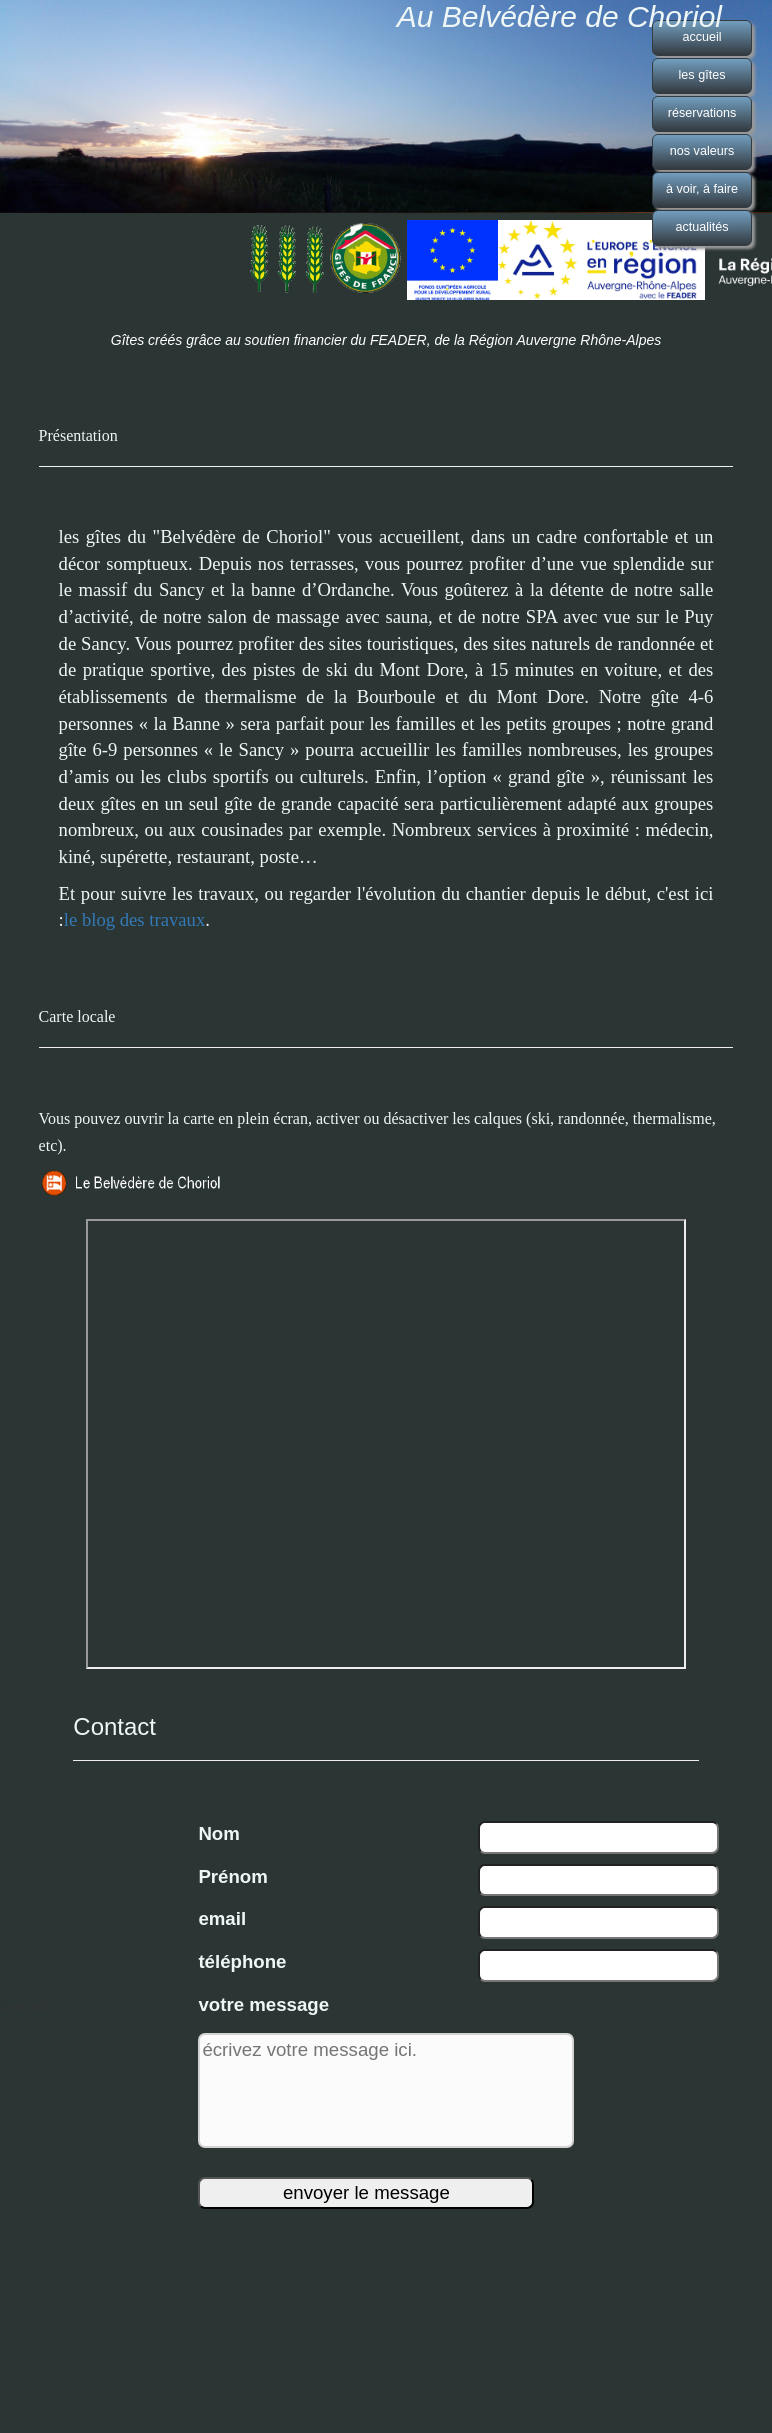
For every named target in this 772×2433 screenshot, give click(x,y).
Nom (218, 1833)
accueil (701, 37)
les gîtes (702, 75)
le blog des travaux (134, 919)
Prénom (232, 1876)
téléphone (242, 1961)
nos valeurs (702, 151)
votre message (263, 2004)
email (222, 1918)
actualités (701, 227)
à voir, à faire (702, 189)
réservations (702, 113)
